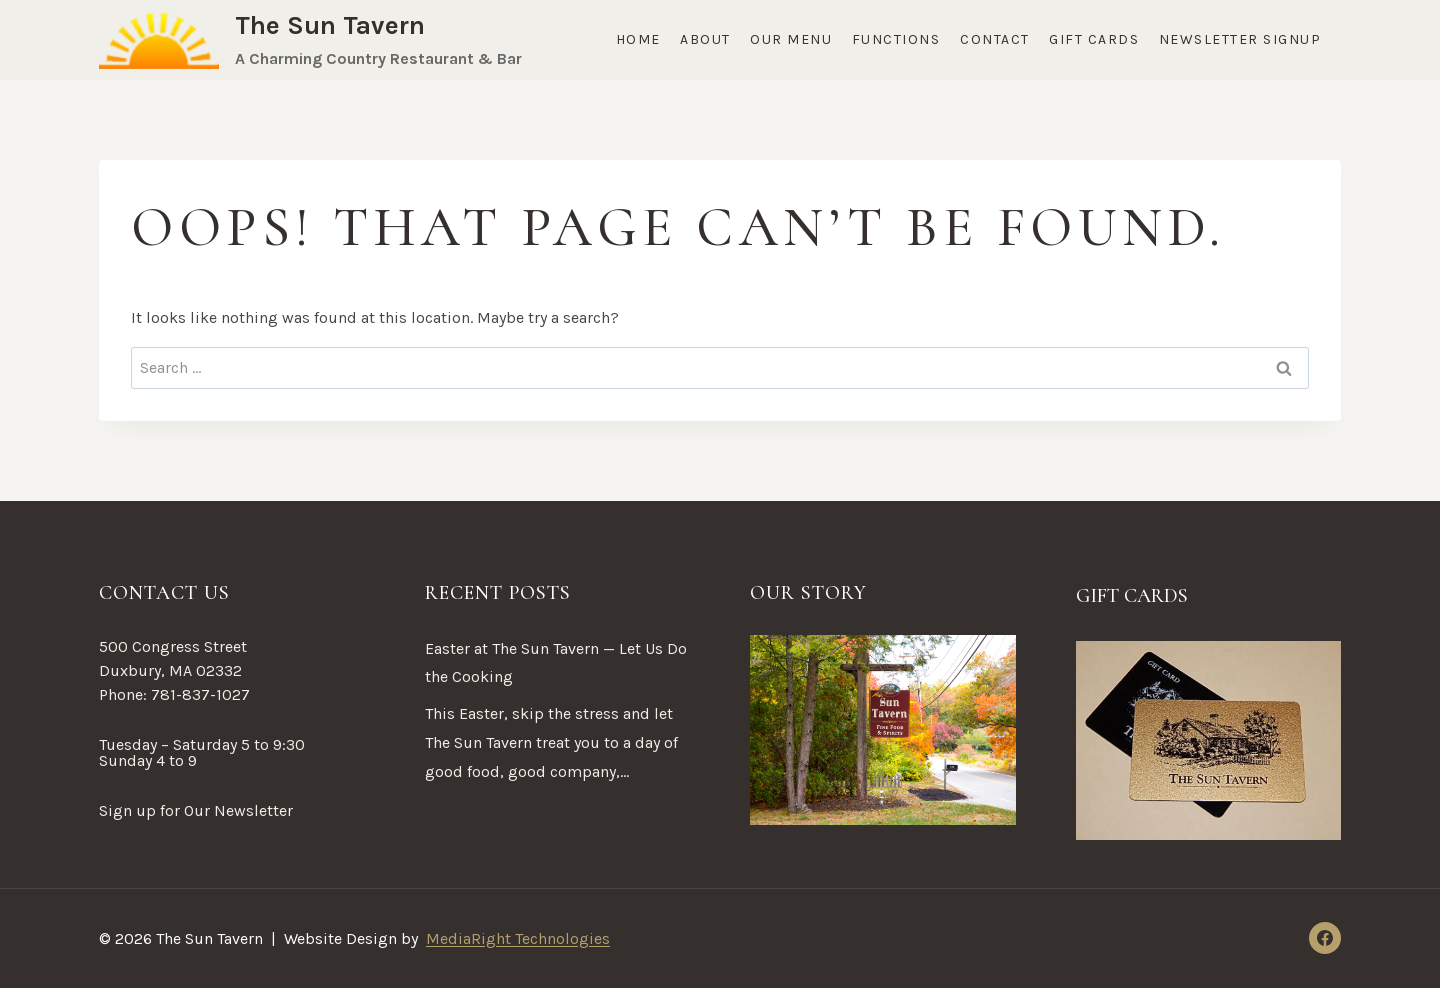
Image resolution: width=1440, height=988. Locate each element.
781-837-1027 (200, 694)
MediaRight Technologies (518, 938)
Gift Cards (1094, 39)
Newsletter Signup (1240, 39)
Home (638, 39)
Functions (896, 39)
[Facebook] (1325, 938)
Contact (995, 39)
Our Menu (791, 39)
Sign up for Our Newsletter (196, 810)
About (705, 39)
